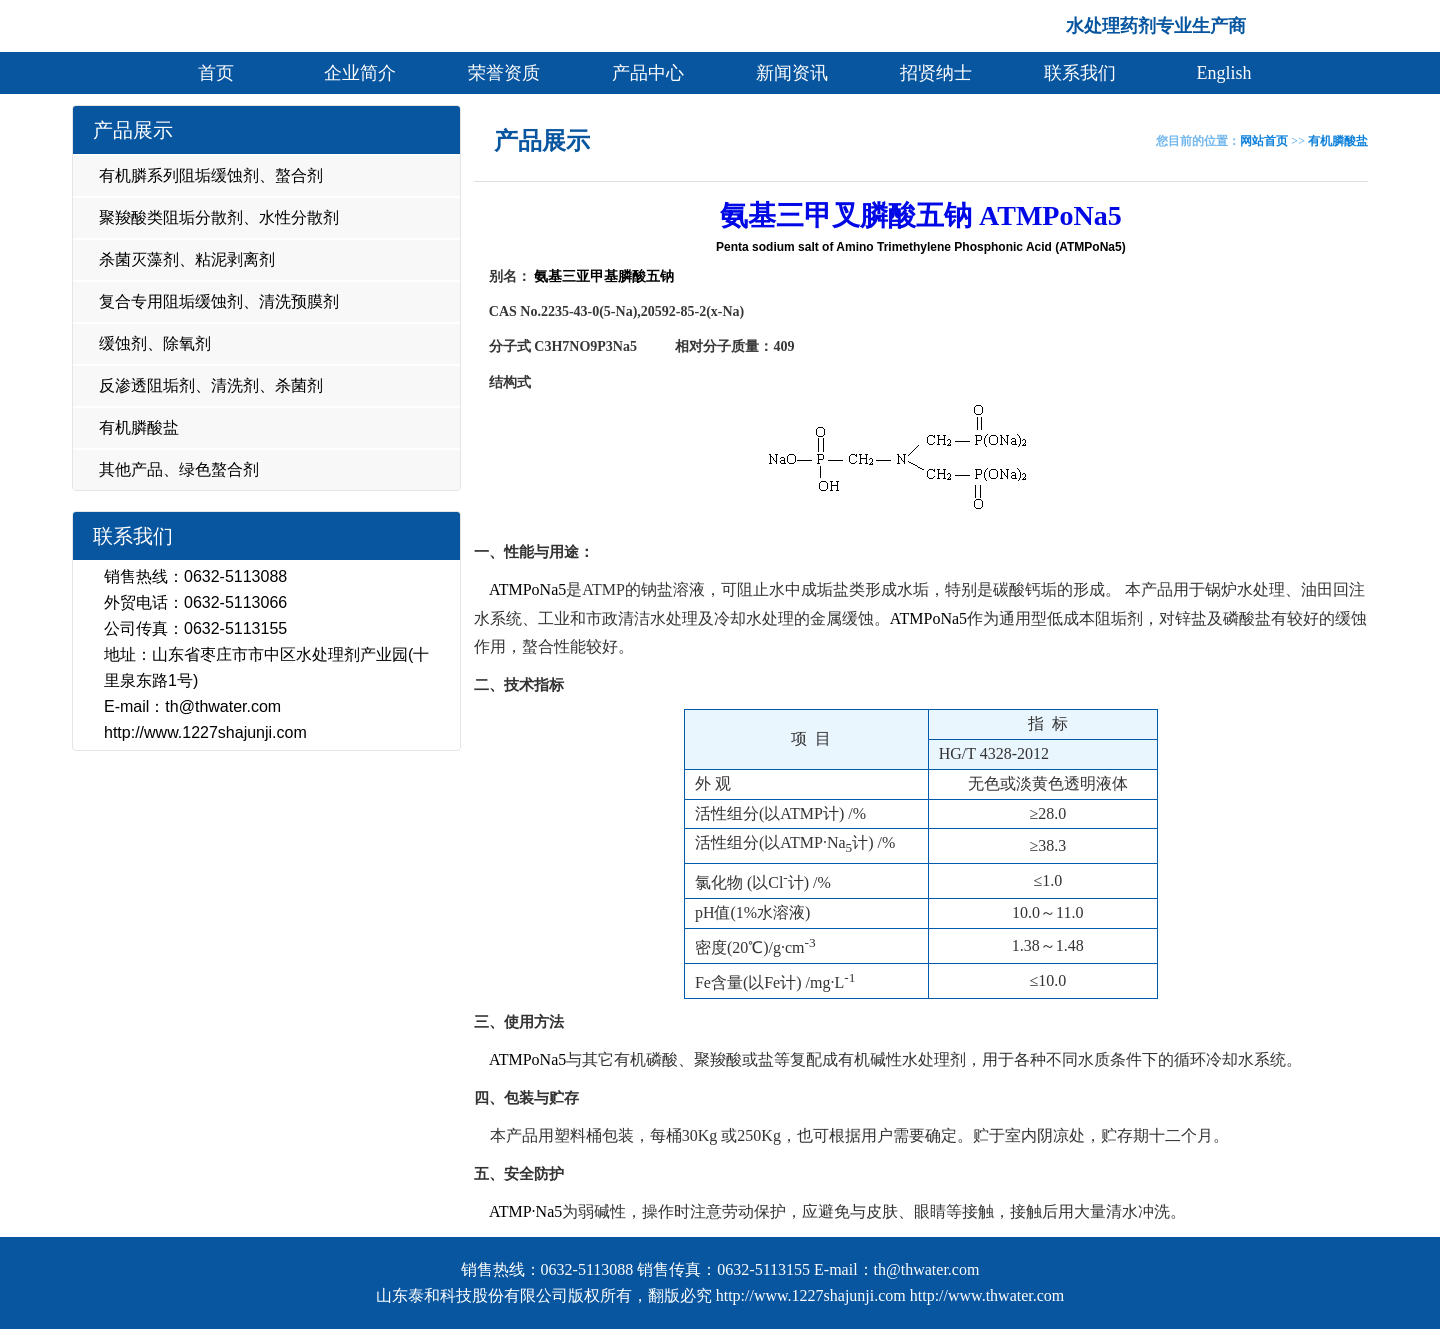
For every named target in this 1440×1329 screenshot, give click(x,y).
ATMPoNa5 (527, 589)
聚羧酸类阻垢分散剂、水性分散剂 (219, 217)
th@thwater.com (223, 706)
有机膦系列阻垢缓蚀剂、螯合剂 (211, 175)
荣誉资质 (504, 73)
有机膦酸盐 (139, 427)
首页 (216, 73)
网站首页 (1264, 141)
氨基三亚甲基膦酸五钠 (603, 276)
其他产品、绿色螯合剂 (179, 469)
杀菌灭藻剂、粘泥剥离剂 (187, 259)
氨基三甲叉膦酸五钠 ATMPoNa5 (921, 215)
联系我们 (1080, 73)
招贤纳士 (936, 73)
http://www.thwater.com (987, 1295)
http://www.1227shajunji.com (205, 732)
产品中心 (648, 73)
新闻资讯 (792, 73)
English (1223, 73)
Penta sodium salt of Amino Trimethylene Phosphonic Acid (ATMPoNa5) (921, 247)
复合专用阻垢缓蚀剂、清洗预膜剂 (219, 301)
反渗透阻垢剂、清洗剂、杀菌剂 (211, 385)
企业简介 (360, 73)
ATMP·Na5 (525, 1211)
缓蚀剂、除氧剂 (155, 343)
